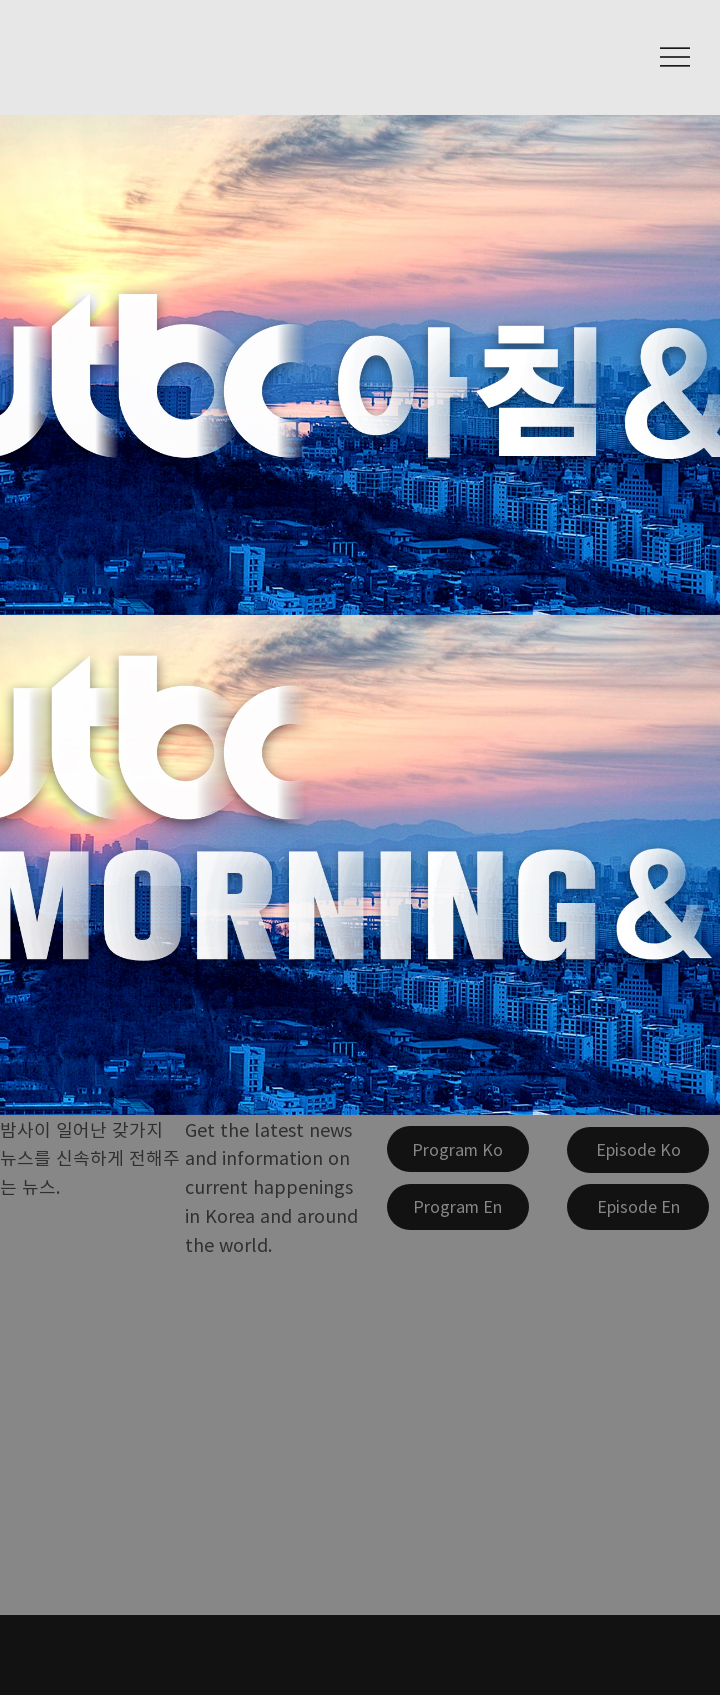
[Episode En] (638, 1207)
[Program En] (458, 1207)
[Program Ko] (458, 1149)
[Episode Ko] (638, 1150)
